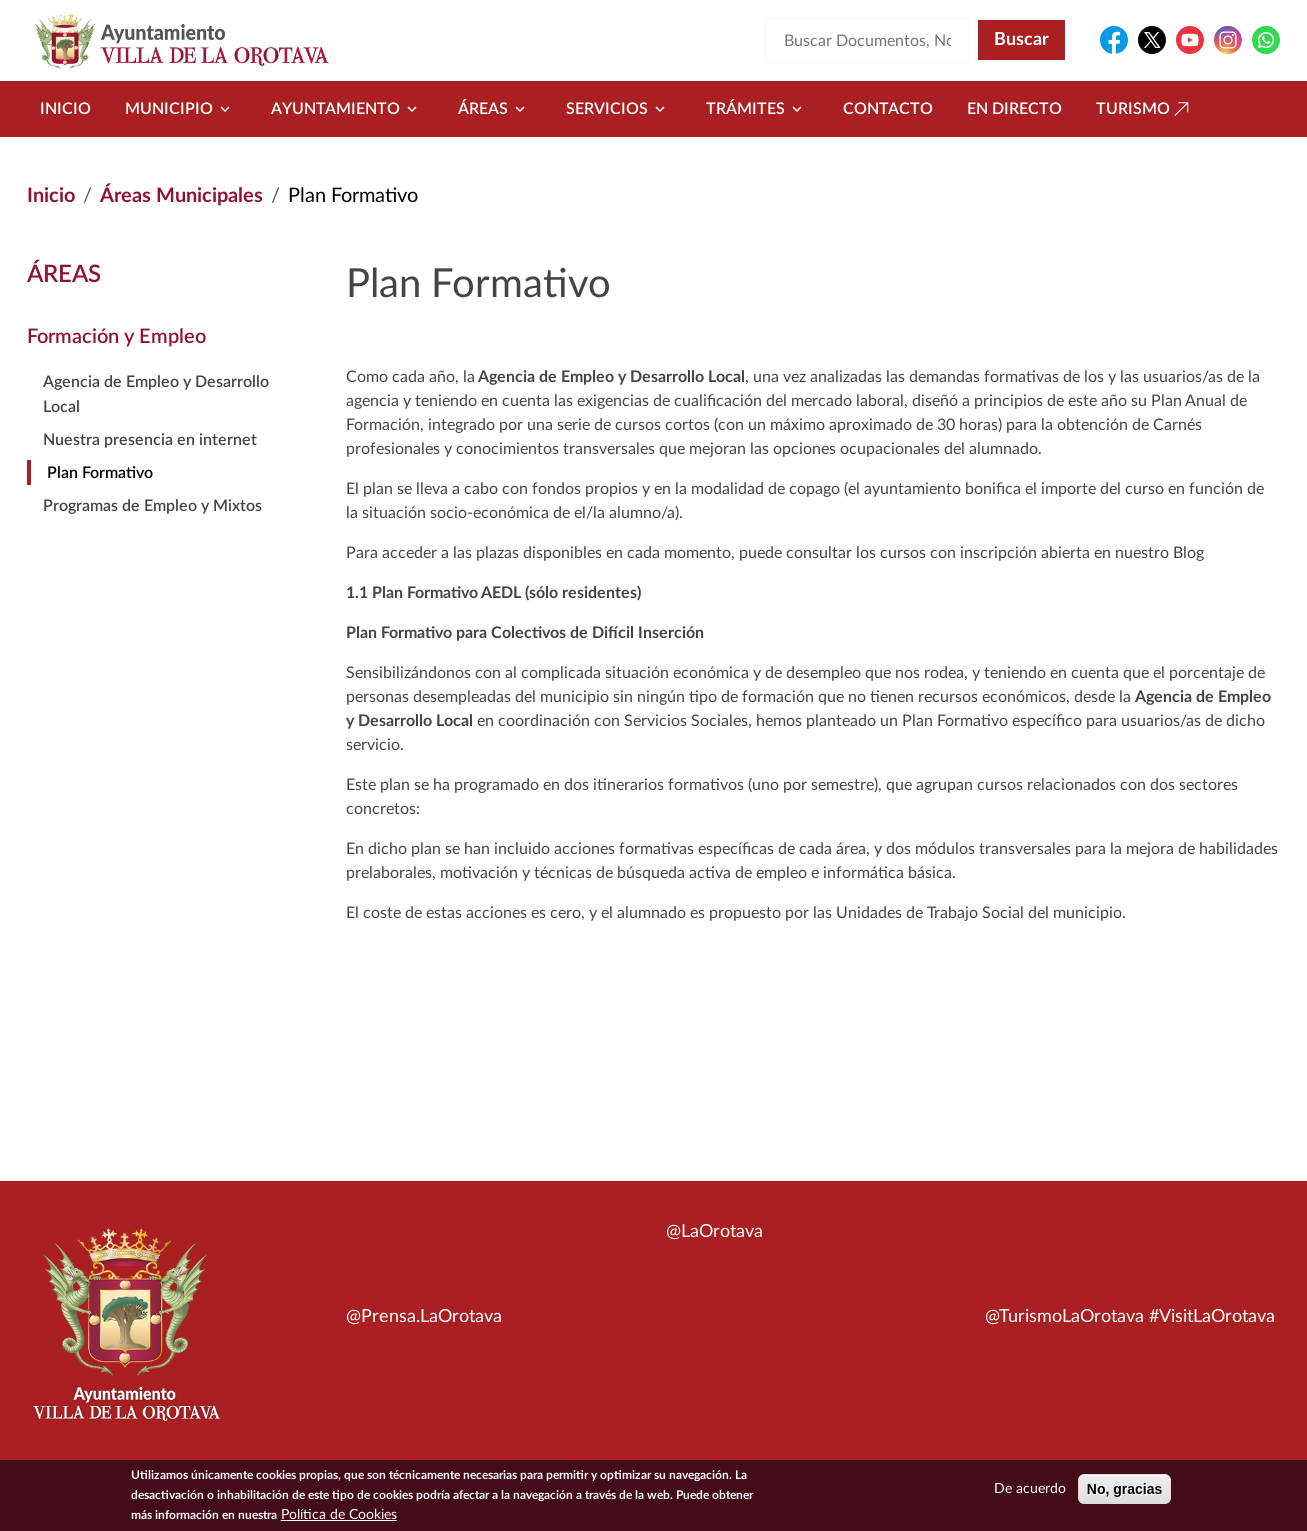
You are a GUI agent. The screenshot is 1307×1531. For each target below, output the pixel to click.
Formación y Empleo (116, 337)
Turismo (1145, 109)
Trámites (757, 109)
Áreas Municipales (181, 196)
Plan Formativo (100, 473)
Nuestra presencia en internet (150, 440)
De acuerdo (1030, 1491)
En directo (1014, 109)
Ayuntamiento (347, 109)
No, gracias (1124, 1491)
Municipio (181, 109)
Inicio (65, 109)
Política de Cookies (339, 1517)
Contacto (888, 109)
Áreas (495, 109)
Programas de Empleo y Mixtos (152, 506)
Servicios (619, 109)
